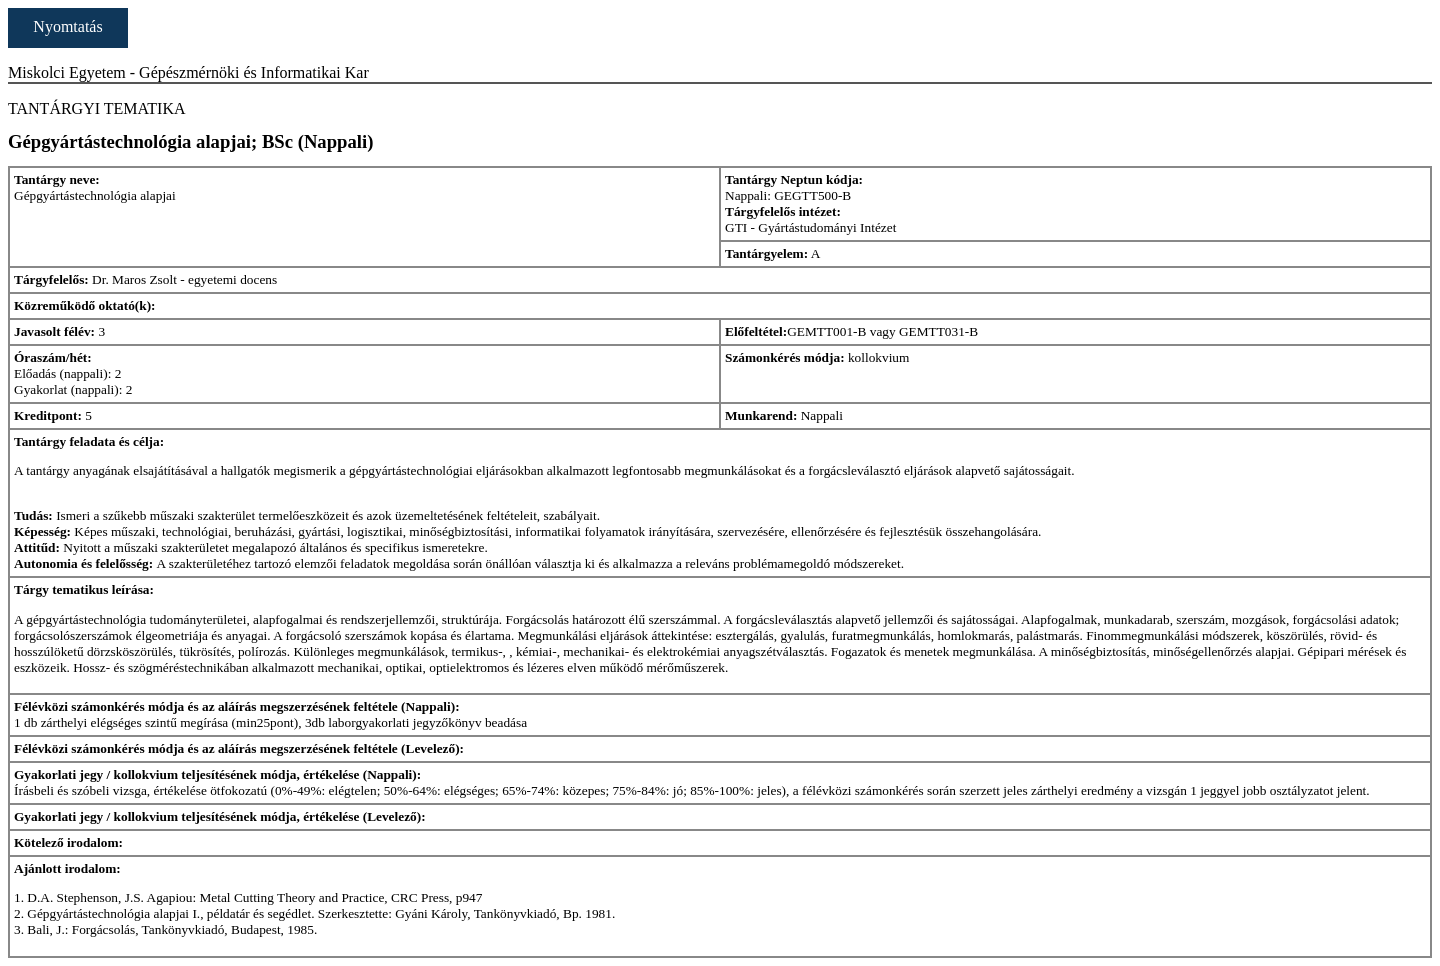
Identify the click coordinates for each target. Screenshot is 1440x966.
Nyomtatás (67, 26)
